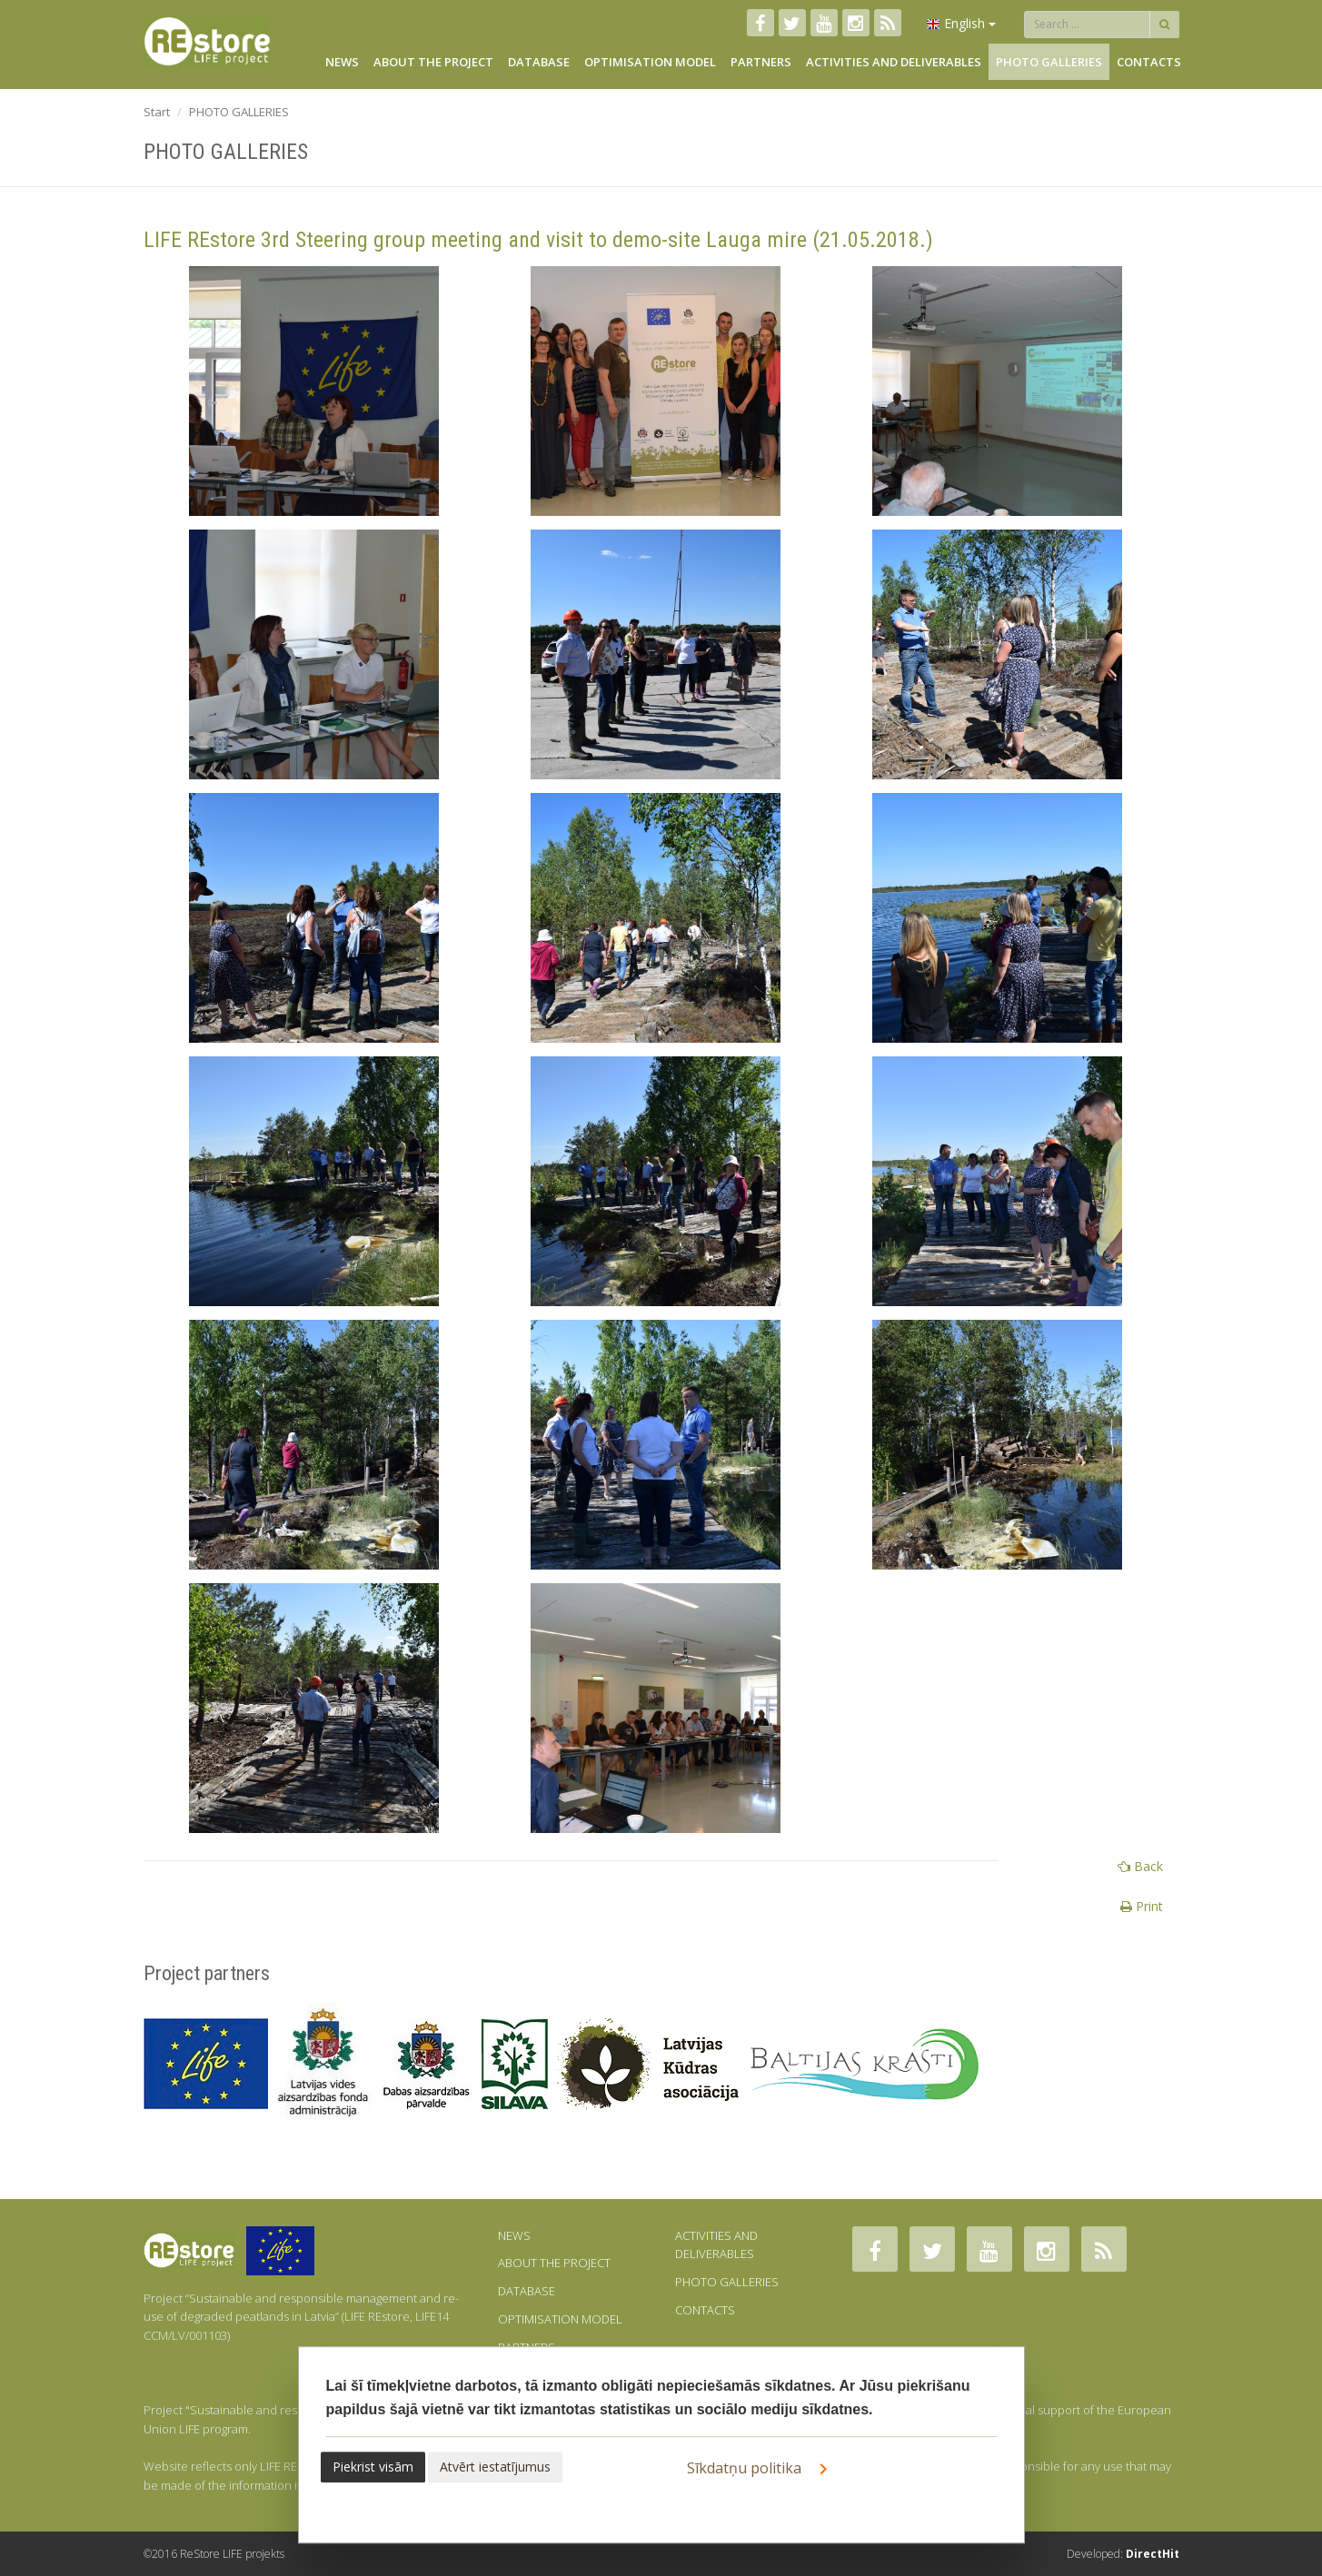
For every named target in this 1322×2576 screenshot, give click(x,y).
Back (1140, 1866)
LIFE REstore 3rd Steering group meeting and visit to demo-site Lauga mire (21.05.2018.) (538, 240)
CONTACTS (1149, 62)
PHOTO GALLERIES (1049, 62)
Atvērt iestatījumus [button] (495, 2466)
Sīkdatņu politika (760, 2469)
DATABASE (539, 62)
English (961, 23)
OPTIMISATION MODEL (650, 62)
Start (157, 112)
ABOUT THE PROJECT (433, 62)
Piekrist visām (373, 2466)
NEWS (342, 62)
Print (1141, 1906)
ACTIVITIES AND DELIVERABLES (893, 62)
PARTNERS (761, 62)
